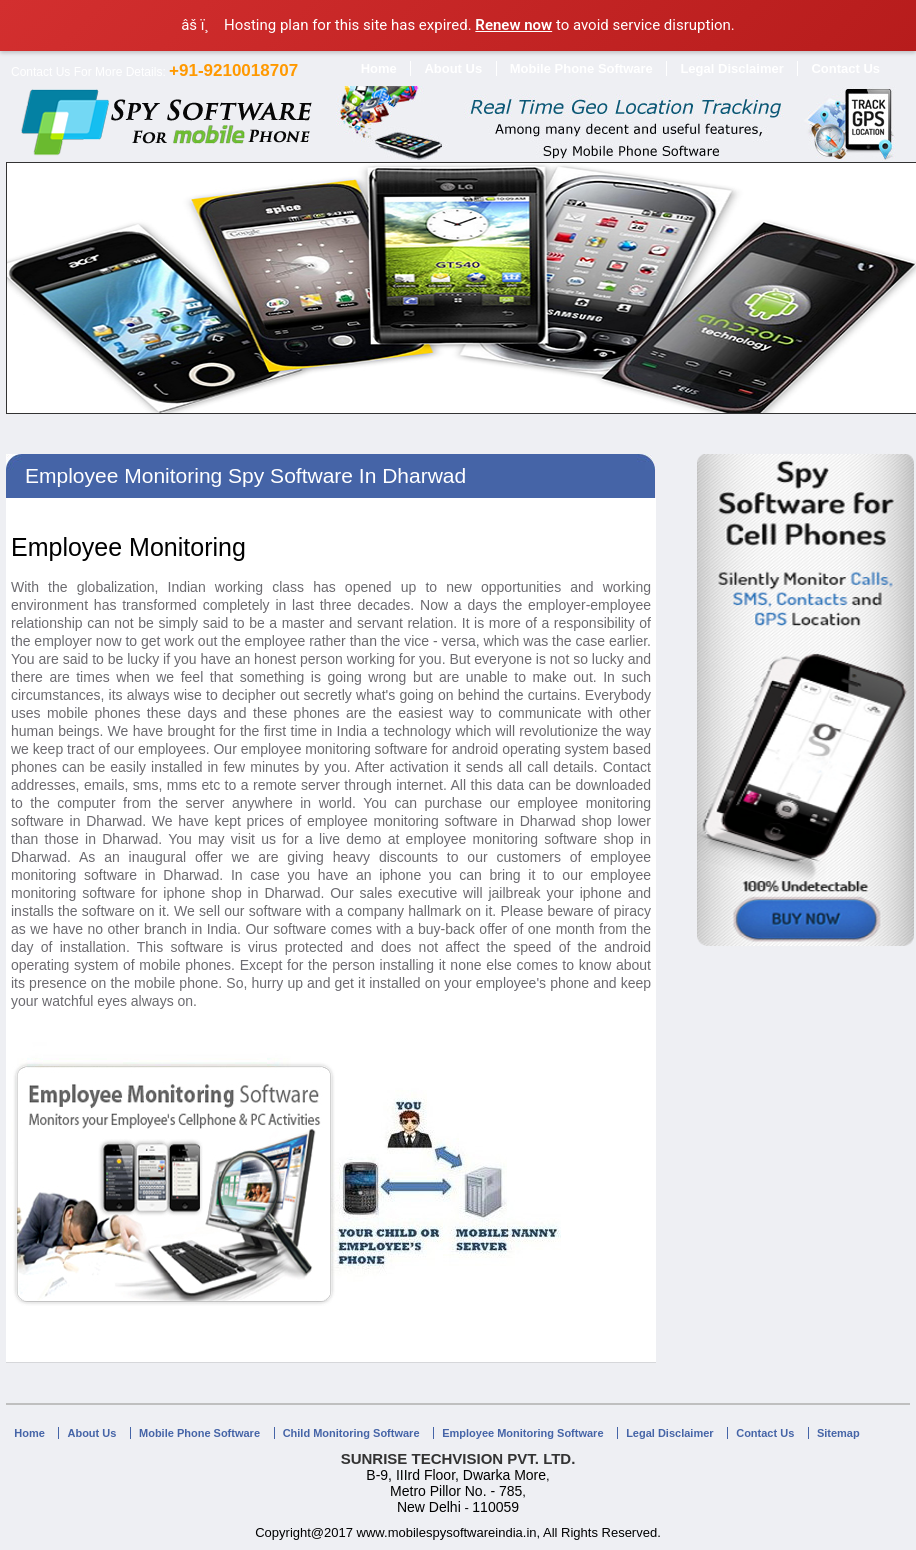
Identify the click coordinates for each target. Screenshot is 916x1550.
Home (379, 68)
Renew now (513, 25)
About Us (453, 68)
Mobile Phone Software (581, 68)
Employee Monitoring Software (522, 1433)
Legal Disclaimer (731, 68)
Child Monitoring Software (351, 1433)
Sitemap (838, 1433)
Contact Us (845, 68)
